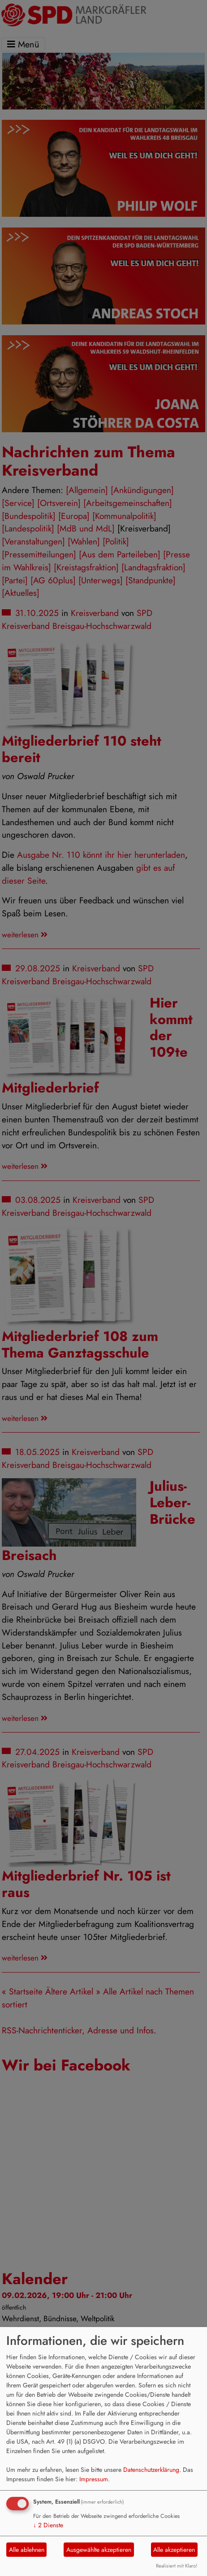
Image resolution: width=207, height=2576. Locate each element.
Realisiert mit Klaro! (176, 2565)
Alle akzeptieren (174, 2549)
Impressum (93, 2479)
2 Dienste (48, 2525)
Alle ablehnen (26, 2549)
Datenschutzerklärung (151, 2469)
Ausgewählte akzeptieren (98, 2549)
